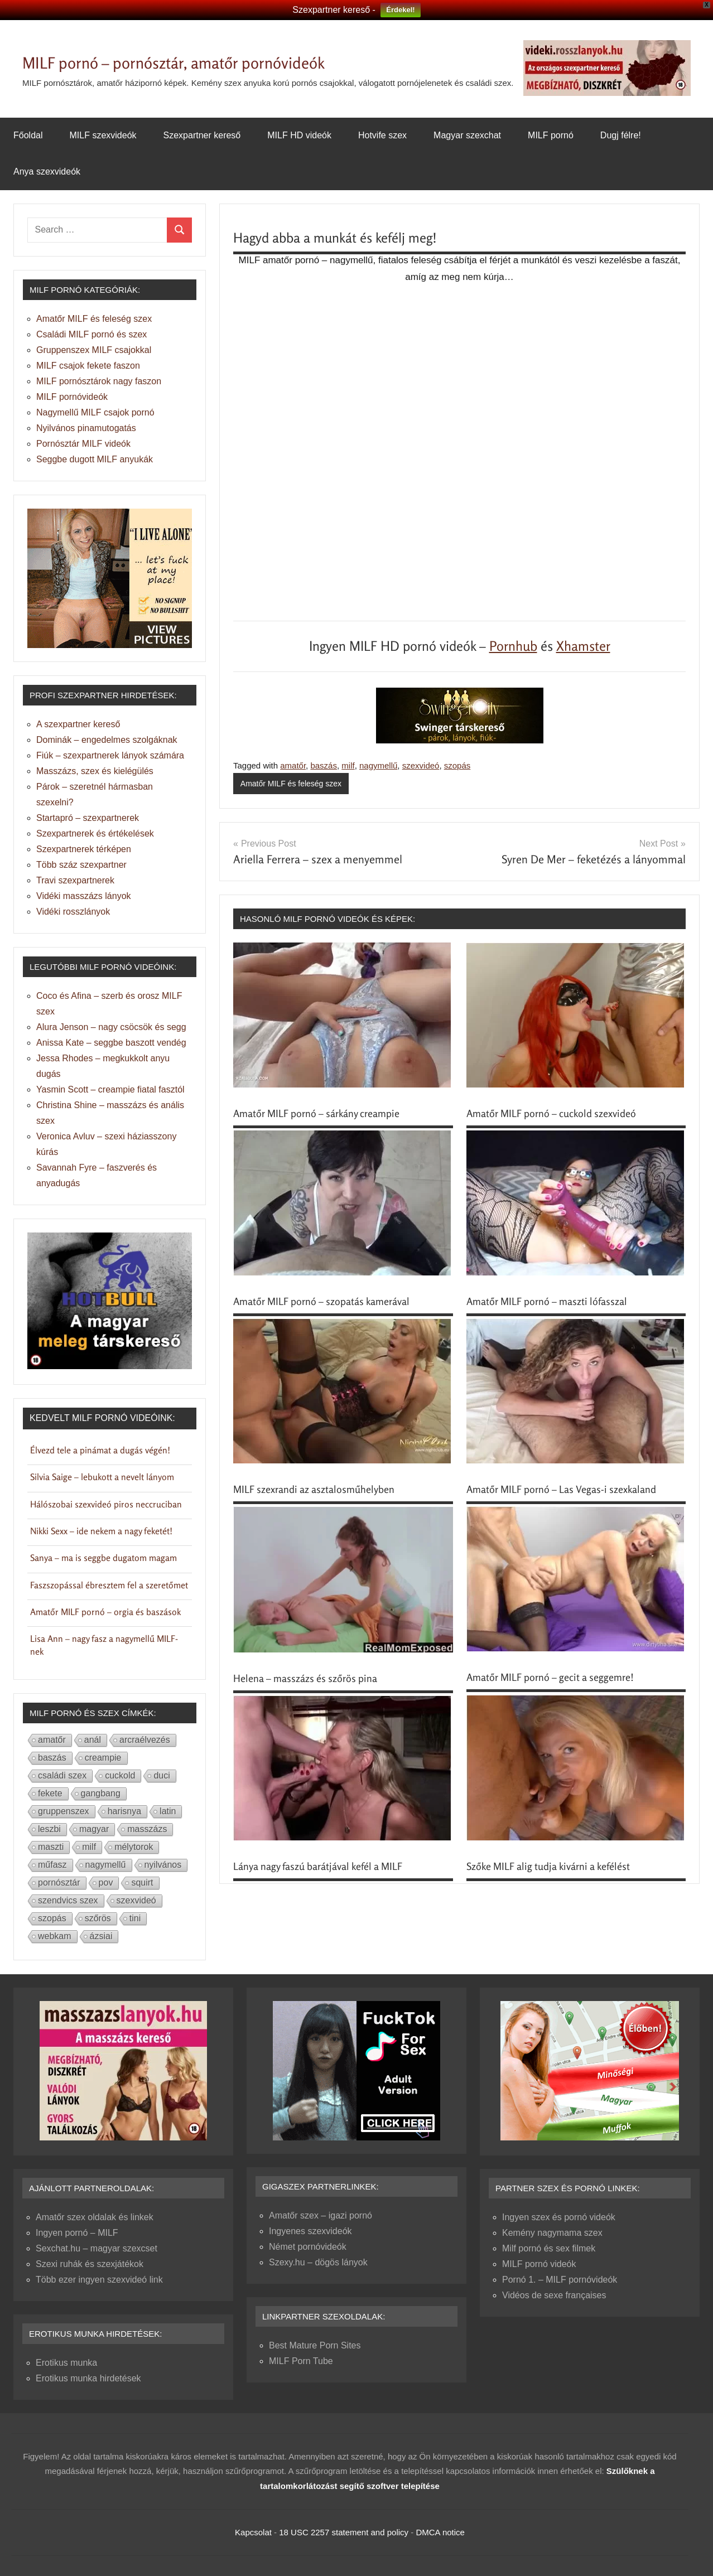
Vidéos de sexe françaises (554, 2295)
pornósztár (59, 1882)
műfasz (52, 1864)
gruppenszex (63, 1811)
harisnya (124, 1811)
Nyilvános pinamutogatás (86, 428)
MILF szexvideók (102, 135)
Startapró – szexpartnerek (87, 818)
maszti (51, 1847)
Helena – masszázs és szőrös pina (313, 1679)
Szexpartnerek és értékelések (95, 833)
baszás (323, 765)
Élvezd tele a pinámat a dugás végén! (100, 1450)
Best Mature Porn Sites (315, 2345)
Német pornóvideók (307, 2246)
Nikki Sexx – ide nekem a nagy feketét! (101, 1530)
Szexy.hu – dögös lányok (318, 2262)
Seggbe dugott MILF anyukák (94, 459)
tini (135, 1918)
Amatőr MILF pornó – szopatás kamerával (332, 1301)
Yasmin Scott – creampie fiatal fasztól (110, 1089)
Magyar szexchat (467, 135)
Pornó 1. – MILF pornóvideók (559, 2279)
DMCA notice (440, 2532)
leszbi (49, 1829)
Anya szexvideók (46, 171)
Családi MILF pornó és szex (91, 334)
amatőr (293, 765)
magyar (94, 1829)
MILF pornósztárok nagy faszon (98, 381)
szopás (457, 765)
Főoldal (27, 135)
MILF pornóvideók (72, 397)
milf (347, 765)
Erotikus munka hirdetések (88, 2378)
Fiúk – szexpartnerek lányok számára (110, 755)
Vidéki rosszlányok (73, 911)
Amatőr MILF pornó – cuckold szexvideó (561, 1113)
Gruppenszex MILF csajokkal (93, 350)
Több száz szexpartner (81, 864)
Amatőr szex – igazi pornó (320, 2215)
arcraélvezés (144, 1739)
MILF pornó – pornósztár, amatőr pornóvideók (216, 61)
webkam (54, 1936)
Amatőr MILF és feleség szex (294, 784)
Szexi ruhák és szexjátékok (89, 2264)
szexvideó (421, 765)
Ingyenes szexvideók (310, 2231)
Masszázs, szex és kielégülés (94, 771)
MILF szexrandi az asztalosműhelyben (323, 1489)
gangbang (101, 1793)
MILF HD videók (299, 135)
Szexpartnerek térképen (83, 849)
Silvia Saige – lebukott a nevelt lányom (102, 1476)
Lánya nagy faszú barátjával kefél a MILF (328, 1867)
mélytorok (133, 1847)
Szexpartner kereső (202, 135)
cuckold (120, 1775)
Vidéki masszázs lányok (83, 896)
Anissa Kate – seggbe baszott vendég (111, 1042)
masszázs (147, 1829)
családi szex (62, 1775)
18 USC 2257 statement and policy (343, 2532)
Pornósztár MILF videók (83, 443)
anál (92, 1739)
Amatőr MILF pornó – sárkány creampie (327, 1113)
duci (161, 1775)
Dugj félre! (620, 135)
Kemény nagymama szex (552, 2232)
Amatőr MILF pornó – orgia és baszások (105, 1611)
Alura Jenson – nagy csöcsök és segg (111, 1027)
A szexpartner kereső (78, 724)
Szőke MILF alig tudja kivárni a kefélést (557, 1867)
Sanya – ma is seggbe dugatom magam (103, 1557)
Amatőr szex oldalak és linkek (94, 2217)
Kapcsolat (253, 2532)
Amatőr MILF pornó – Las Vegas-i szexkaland (572, 1489)
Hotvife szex (382, 135)
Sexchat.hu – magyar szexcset (96, 2248)
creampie (103, 1757)
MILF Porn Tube (301, 2361)
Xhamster (583, 646)
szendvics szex (68, 1900)
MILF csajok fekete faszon (88, 365)
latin (168, 1811)
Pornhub (513, 646)
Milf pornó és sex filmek (548, 2248)
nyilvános (163, 1864)
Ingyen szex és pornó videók (558, 2217)
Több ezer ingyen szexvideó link (99, 2279)
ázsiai (101, 1936)
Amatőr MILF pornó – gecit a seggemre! (561, 1677)
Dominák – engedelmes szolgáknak (106, 740)
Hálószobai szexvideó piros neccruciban (106, 1504)
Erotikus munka (66, 2362)
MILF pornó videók (539, 2264)
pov (106, 1882)
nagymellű (378, 765)
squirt (142, 1882)
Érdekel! (400, 10)
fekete (50, 1793)
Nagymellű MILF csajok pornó (95, 412)
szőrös (98, 1918)
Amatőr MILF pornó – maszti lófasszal (556, 1301)
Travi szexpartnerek (75, 880)
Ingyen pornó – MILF (77, 2232)
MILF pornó (551, 135)
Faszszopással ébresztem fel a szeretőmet (109, 1585)
